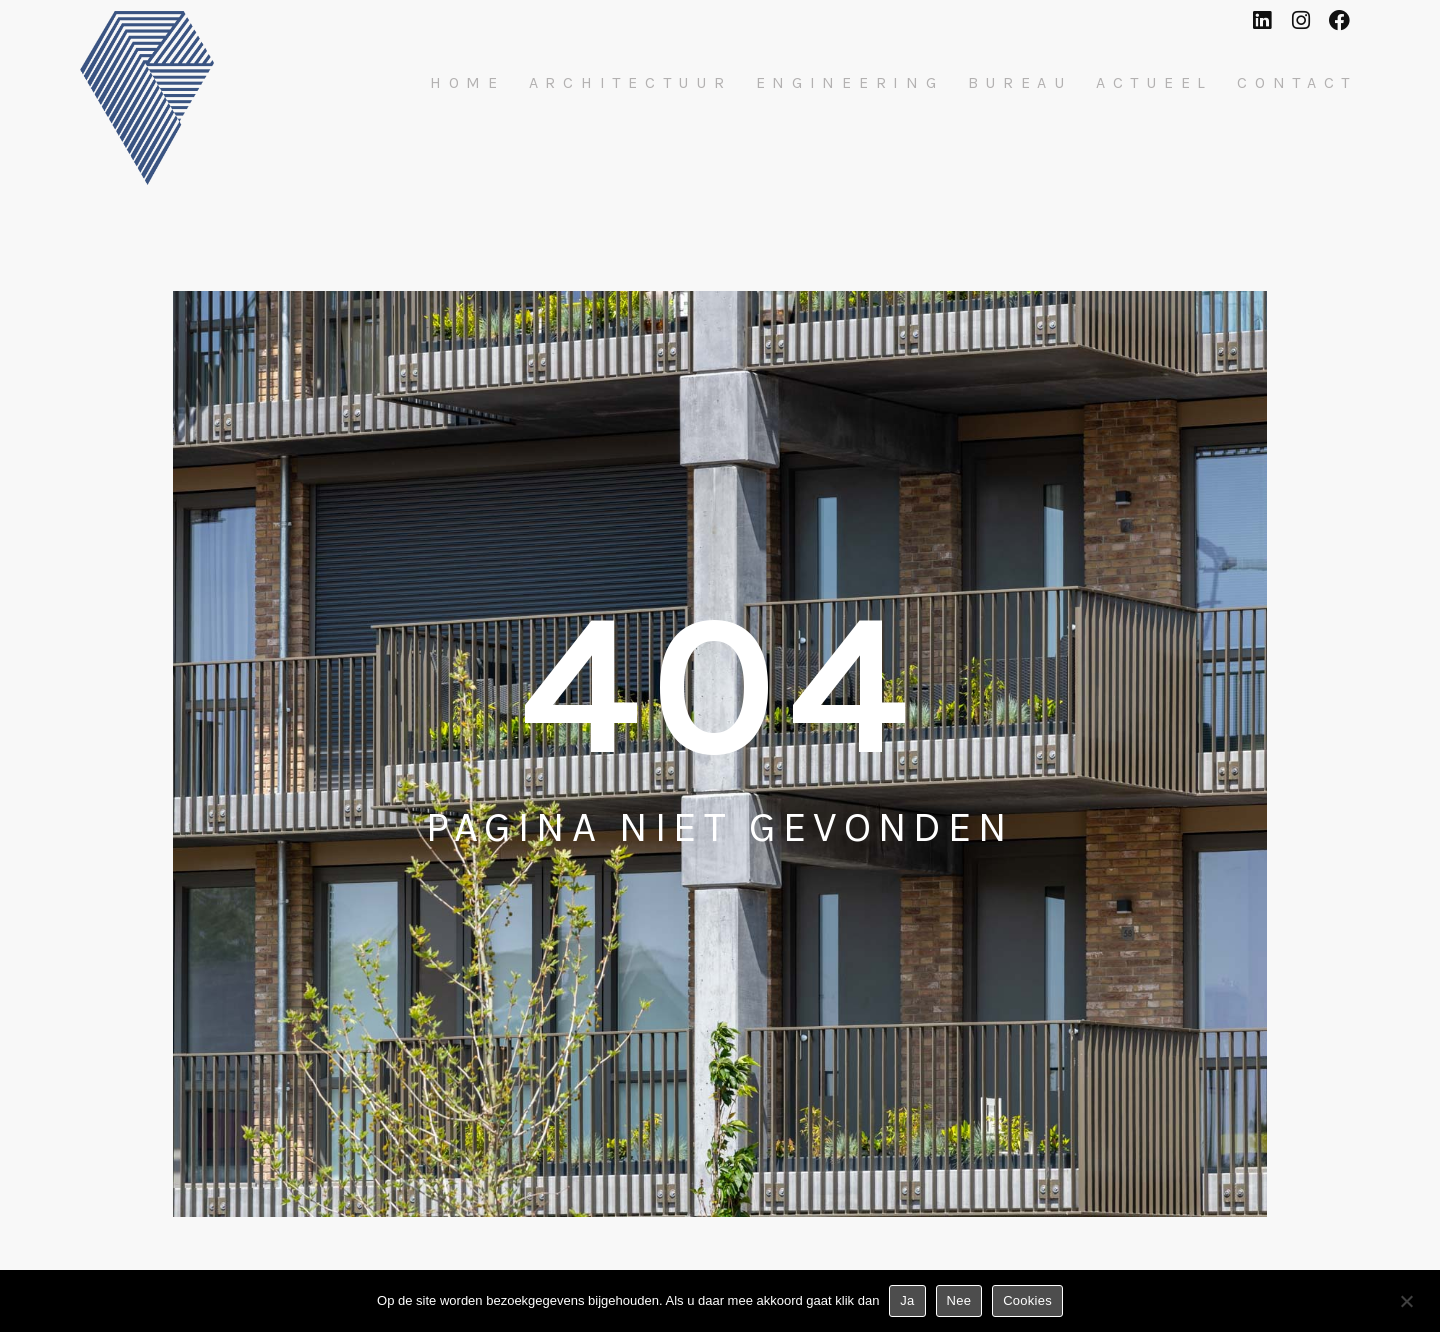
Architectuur (630, 83)
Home (467, 83)
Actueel (1154, 83)
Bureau (1020, 83)
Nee (959, 1300)
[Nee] (1406, 1305)
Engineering (850, 83)
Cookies (1027, 1300)
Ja (907, 1300)
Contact (1297, 83)
